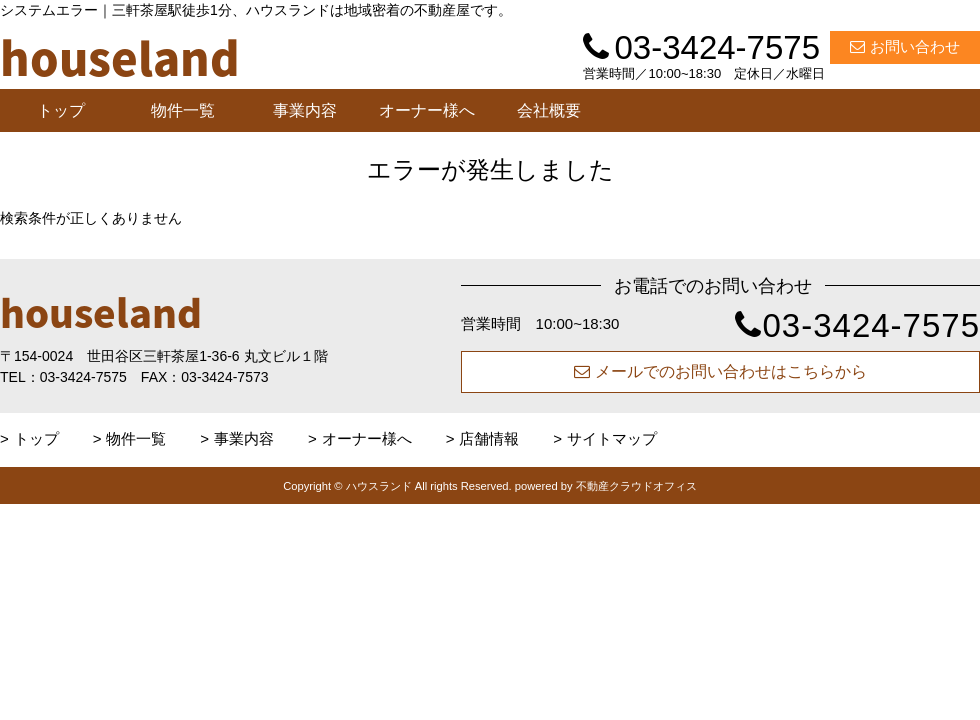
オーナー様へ (427, 110)
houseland (101, 312)
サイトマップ (612, 438)
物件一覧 (183, 110)
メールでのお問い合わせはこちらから (720, 371)
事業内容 (305, 110)
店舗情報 (489, 438)
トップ (61, 110)
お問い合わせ (905, 46)
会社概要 (549, 110)
